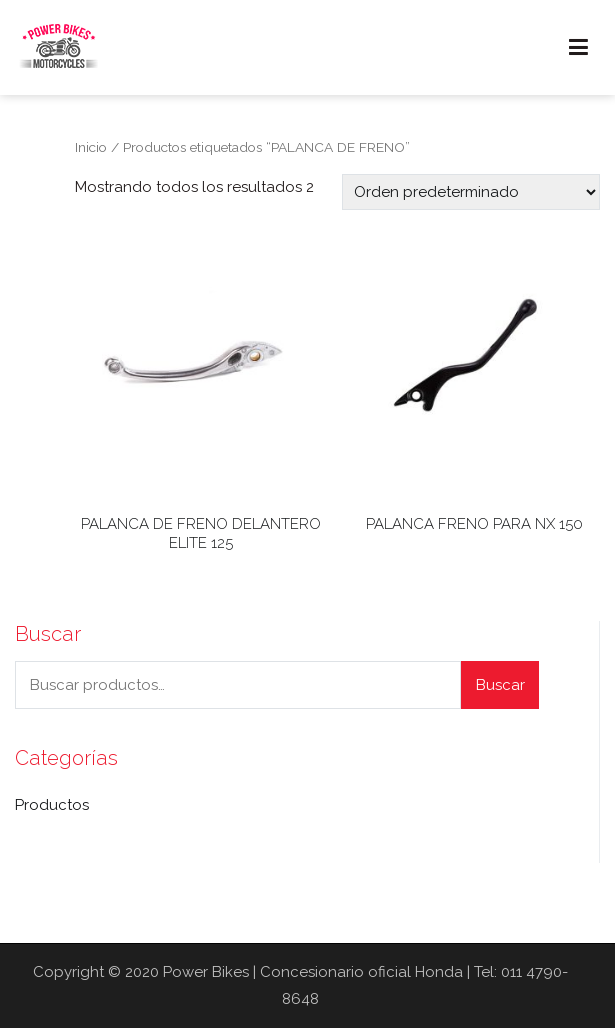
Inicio (91, 147)
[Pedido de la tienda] (471, 192)
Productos (52, 805)
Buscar (500, 685)
